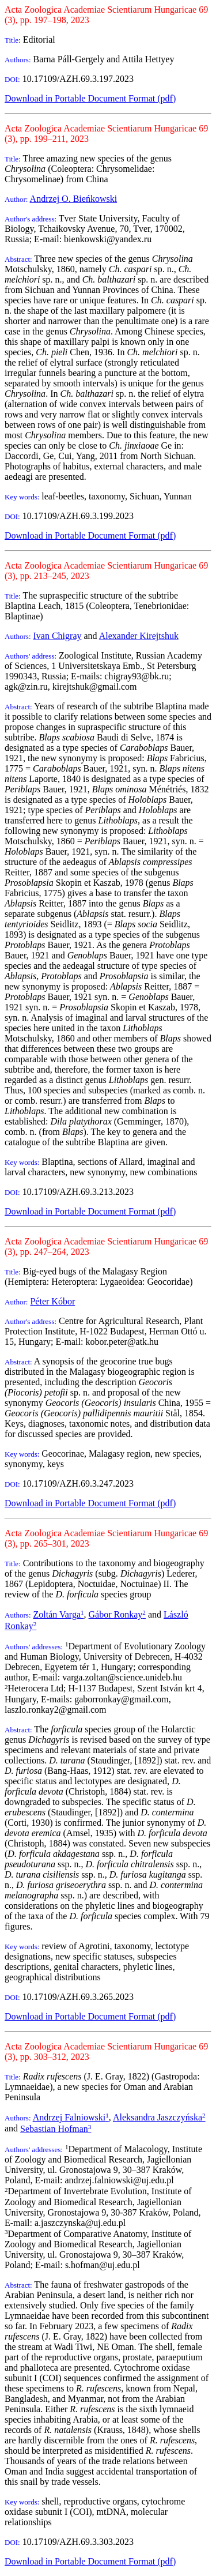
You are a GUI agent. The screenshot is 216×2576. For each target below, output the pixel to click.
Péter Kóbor (52, 1301)
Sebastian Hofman (55, 2129)
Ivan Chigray (57, 636)
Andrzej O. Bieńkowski (74, 199)
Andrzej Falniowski (71, 2117)
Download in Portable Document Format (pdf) (90, 98)
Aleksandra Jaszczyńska (159, 2117)
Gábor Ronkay (117, 1614)
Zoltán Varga (58, 1614)
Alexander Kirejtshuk (139, 636)
